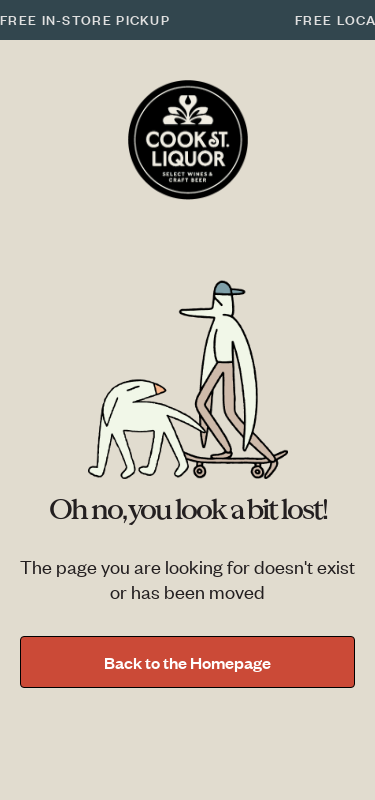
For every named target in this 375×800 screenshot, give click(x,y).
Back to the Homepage (187, 662)
